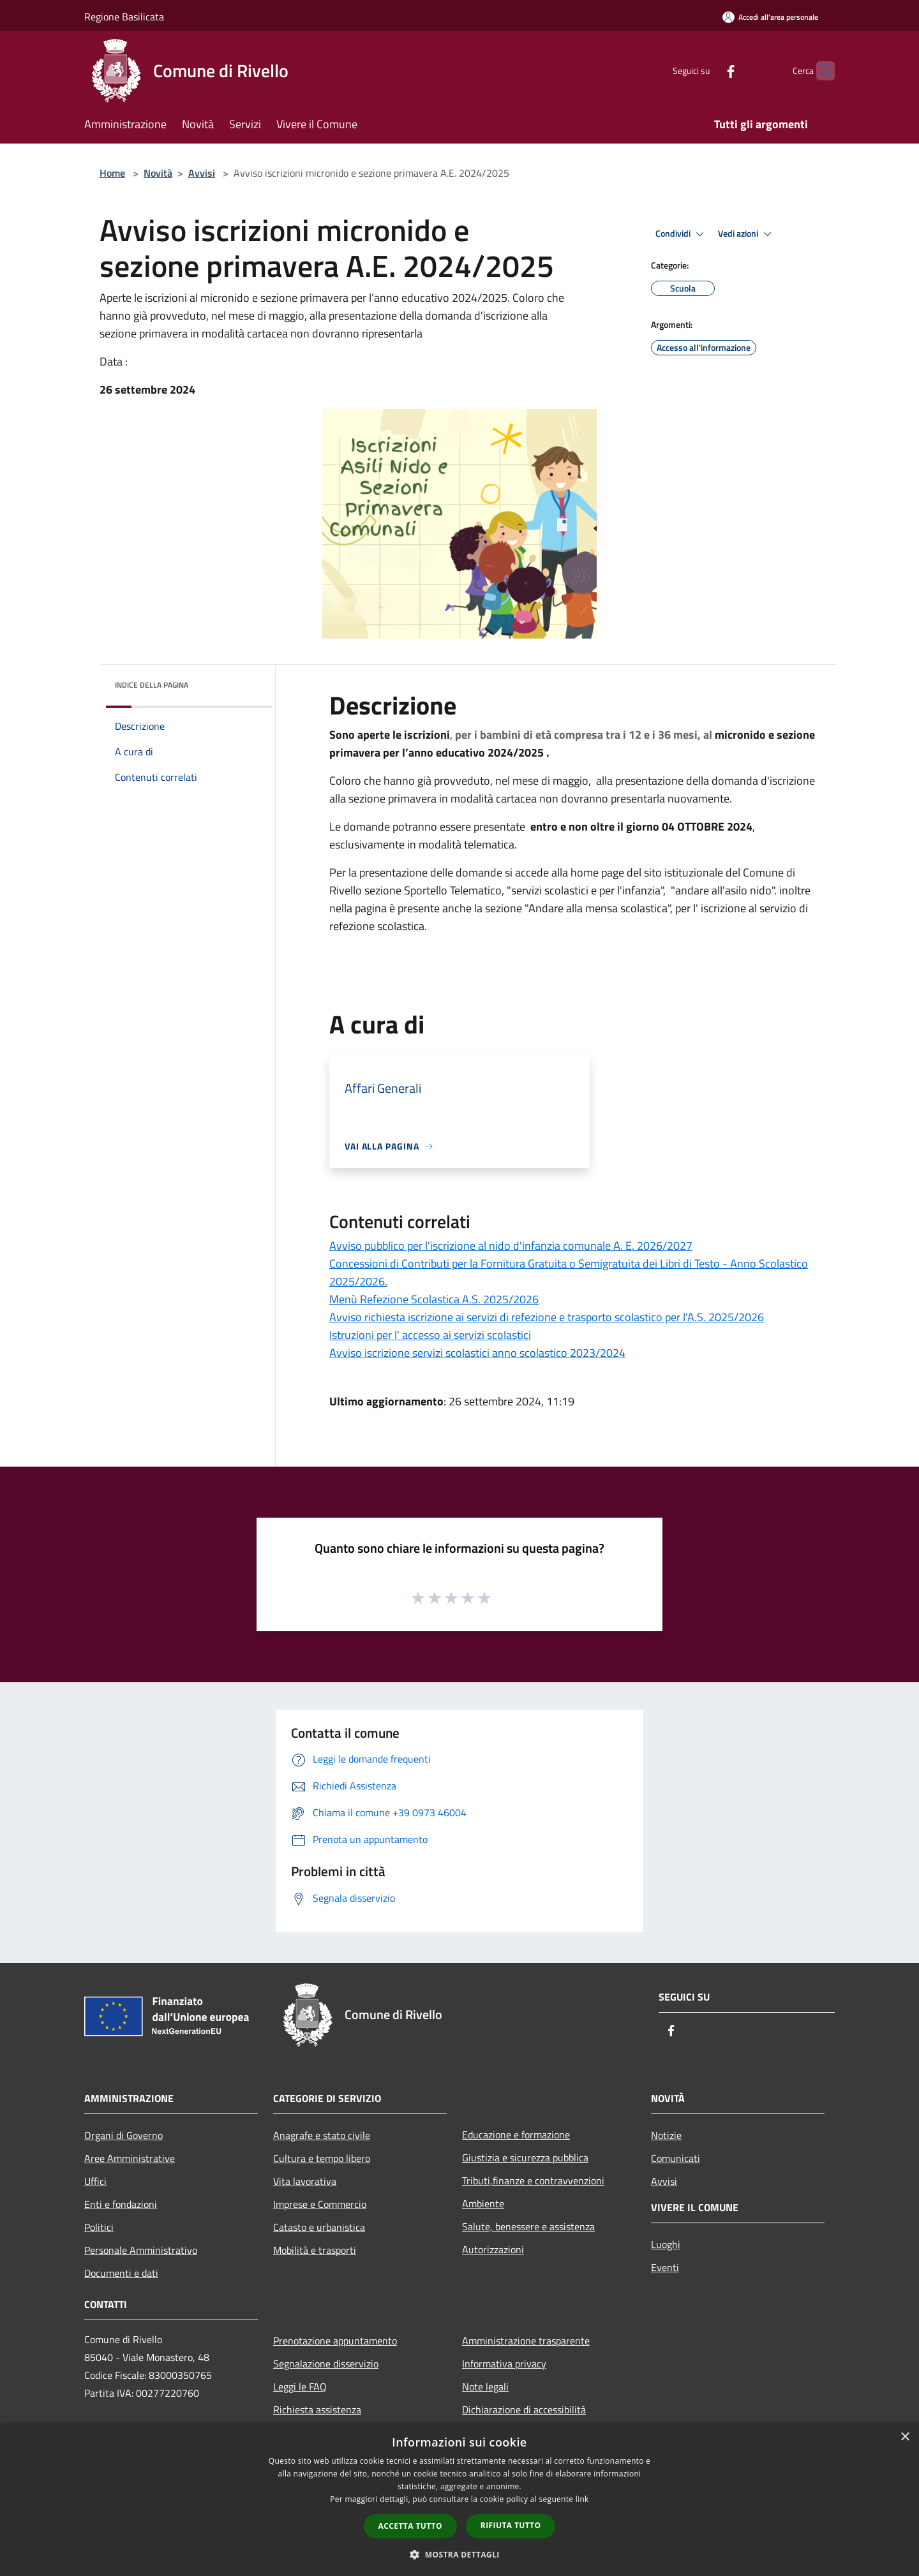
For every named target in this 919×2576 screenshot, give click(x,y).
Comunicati (675, 2158)
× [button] (904, 2437)
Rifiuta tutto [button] (511, 2525)
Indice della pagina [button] (151, 685)
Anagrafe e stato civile (321, 2135)
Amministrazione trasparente (526, 2340)
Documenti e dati (121, 2273)
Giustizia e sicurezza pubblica (525, 2157)
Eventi (665, 2267)
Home (112, 173)
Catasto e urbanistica (319, 2227)
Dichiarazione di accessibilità (524, 2409)
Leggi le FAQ (300, 2386)
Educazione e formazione (516, 2134)
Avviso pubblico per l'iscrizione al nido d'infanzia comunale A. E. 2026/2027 (510, 1245)
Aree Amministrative (129, 2158)
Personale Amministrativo (140, 2250)
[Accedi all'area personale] (770, 17)
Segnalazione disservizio (325, 2363)
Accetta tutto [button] (410, 2525)
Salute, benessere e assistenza (528, 2226)
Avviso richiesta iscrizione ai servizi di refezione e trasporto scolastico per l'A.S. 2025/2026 (546, 1317)
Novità (158, 173)
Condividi (681, 234)
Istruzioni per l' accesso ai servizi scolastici (430, 1335)
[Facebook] (706, 70)
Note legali (485, 2386)
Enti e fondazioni (120, 2204)
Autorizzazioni (493, 2249)
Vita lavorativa (304, 2181)
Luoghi (665, 2244)
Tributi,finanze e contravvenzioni (533, 2180)
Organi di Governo (123, 2135)
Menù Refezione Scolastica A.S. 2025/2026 (434, 1299)
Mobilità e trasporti (314, 2250)
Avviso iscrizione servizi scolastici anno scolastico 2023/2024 (477, 1352)
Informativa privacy (504, 2363)
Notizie (666, 2135)
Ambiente (483, 2203)
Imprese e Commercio (319, 2204)
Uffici (95, 2181)
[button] (459, 2554)
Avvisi (201, 173)
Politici (99, 2227)
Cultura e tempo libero (321, 2158)
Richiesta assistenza (317, 2409)
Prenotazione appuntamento (335, 2340)
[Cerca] (819, 71)
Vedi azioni (746, 234)
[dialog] (459, 2500)
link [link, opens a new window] (582, 2499)
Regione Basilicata (124, 16)
